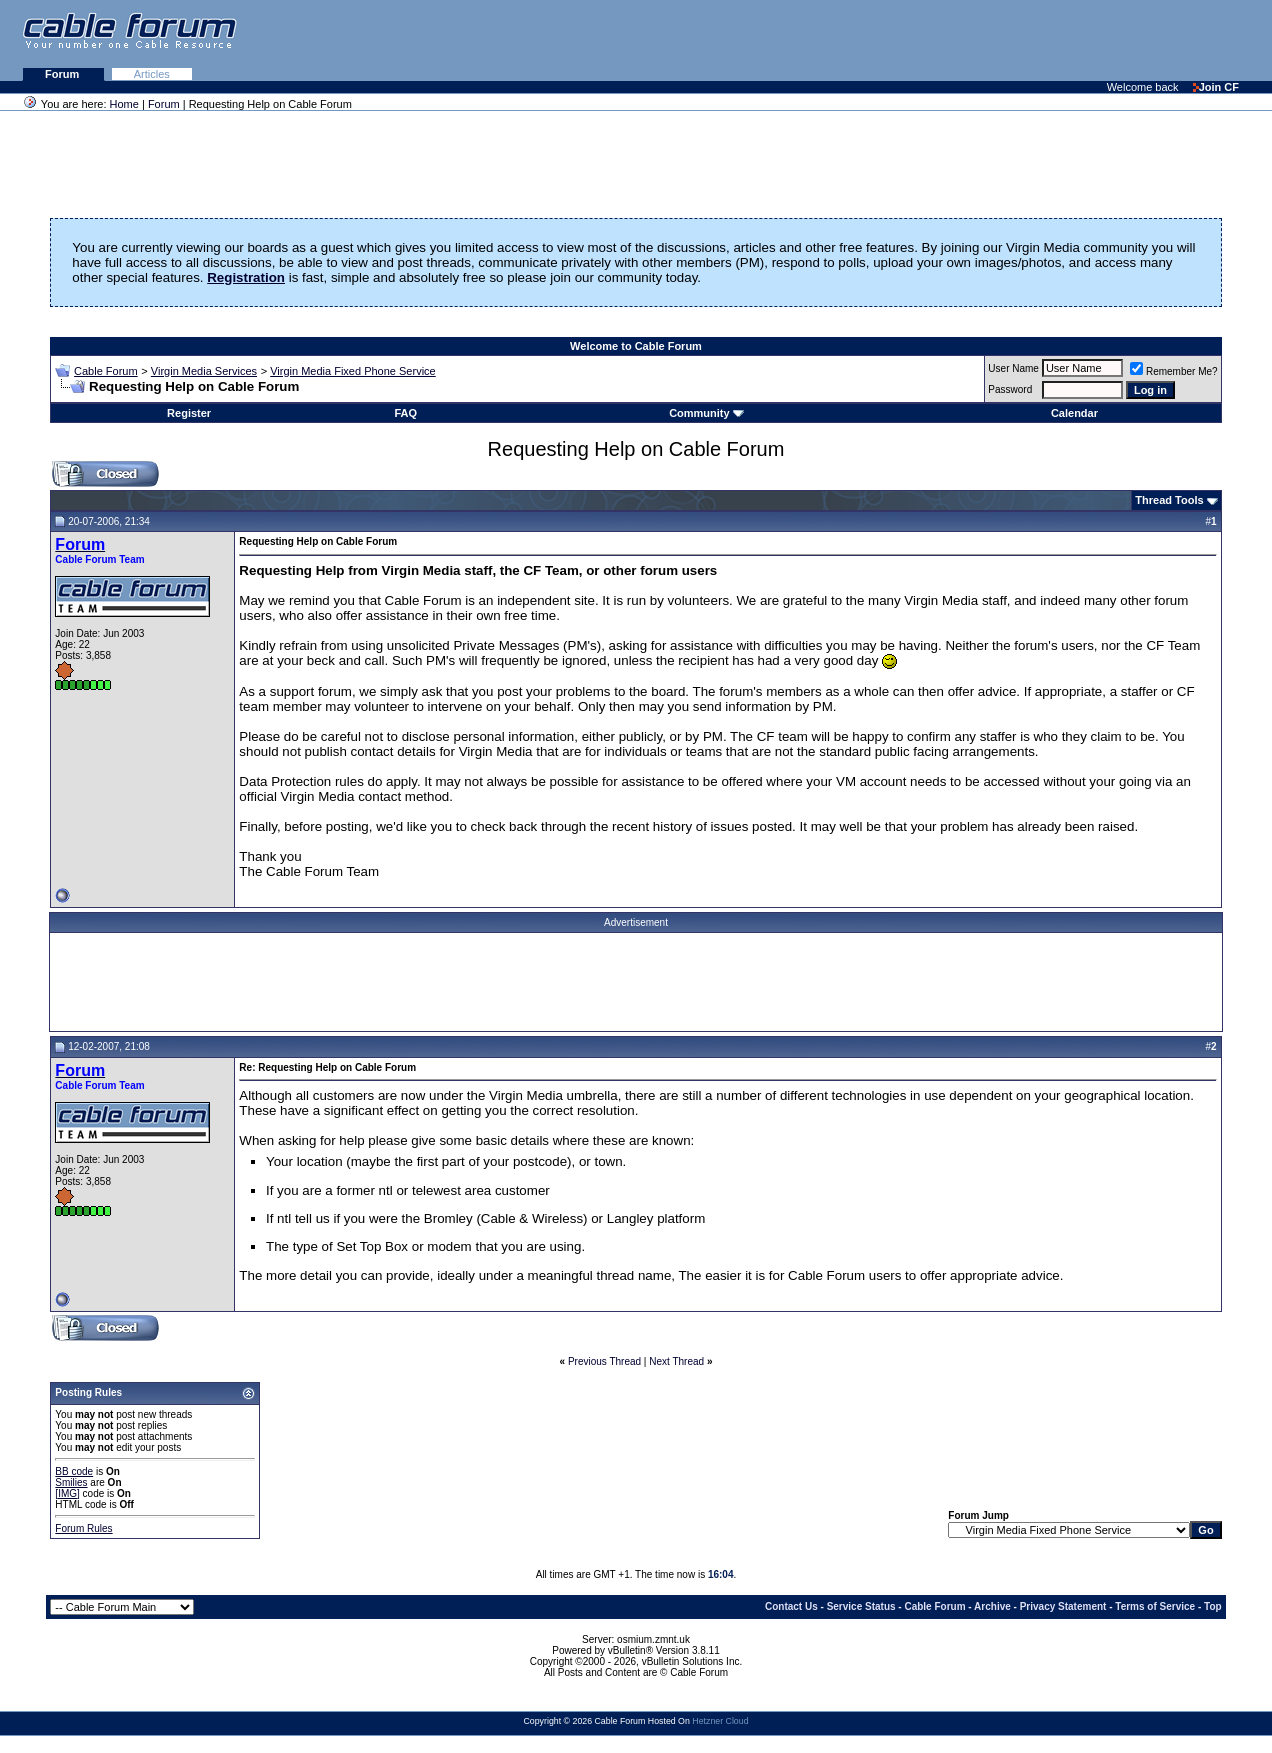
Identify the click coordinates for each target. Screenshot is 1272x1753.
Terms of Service (1155, 1606)
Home (124, 104)
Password (1010, 389)
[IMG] (67, 1493)
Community (706, 413)
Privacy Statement (1063, 1606)
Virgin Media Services (204, 371)
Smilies (71, 1482)
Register (189, 413)
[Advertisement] (1028, 40)
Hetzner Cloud (720, 1721)
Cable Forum (106, 371)
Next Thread (676, 1361)
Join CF (1216, 87)
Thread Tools (1169, 500)
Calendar (1074, 413)
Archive (992, 1606)
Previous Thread (604, 1361)
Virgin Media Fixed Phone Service (353, 371)
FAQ (405, 413)
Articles (152, 74)
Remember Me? (1174, 371)
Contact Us (791, 1606)
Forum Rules (83, 1528)
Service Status (861, 1606)
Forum (63, 74)
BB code (74, 1471)
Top (1213, 1606)
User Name (1013, 368)
